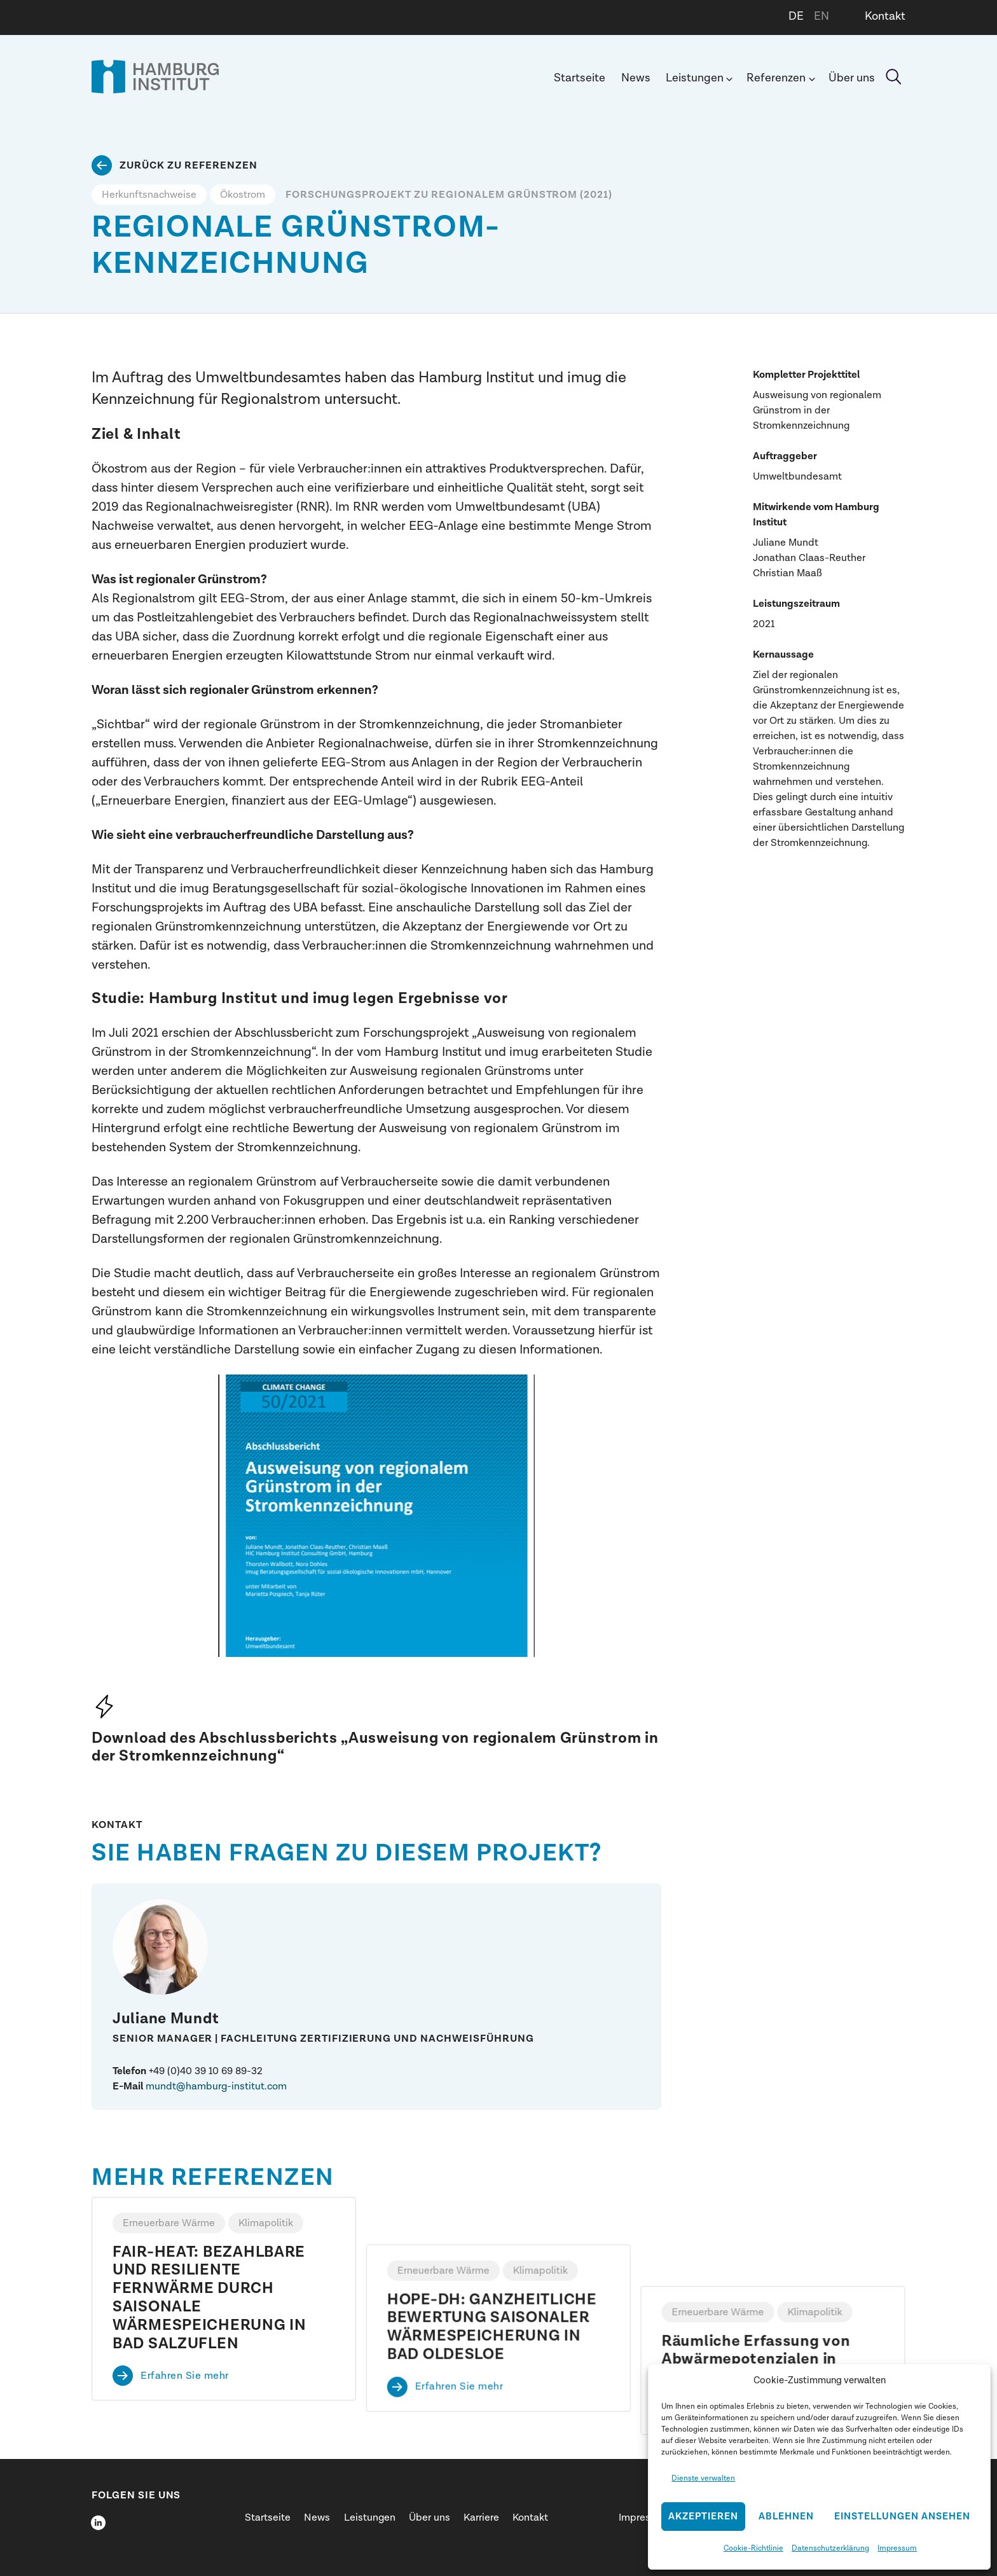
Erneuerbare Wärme (169, 2223)
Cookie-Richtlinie (753, 2548)
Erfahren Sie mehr (185, 2375)
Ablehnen (786, 2516)
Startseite (579, 78)
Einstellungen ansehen (902, 2516)
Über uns (852, 78)
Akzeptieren (703, 2516)
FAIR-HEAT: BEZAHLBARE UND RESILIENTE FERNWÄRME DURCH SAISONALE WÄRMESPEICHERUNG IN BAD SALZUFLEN (209, 2298)
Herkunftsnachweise (149, 194)
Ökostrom (242, 194)
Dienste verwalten (703, 2478)
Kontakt (885, 16)
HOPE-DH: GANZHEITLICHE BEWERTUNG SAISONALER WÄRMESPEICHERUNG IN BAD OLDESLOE (492, 2279)
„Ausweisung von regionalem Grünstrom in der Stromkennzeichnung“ (375, 1747)
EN (821, 16)
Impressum (897, 2548)
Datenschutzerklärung (830, 2548)
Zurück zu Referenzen (189, 165)
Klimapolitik (265, 2223)
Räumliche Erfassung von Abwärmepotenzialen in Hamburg (756, 2270)
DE (796, 16)
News (635, 78)
